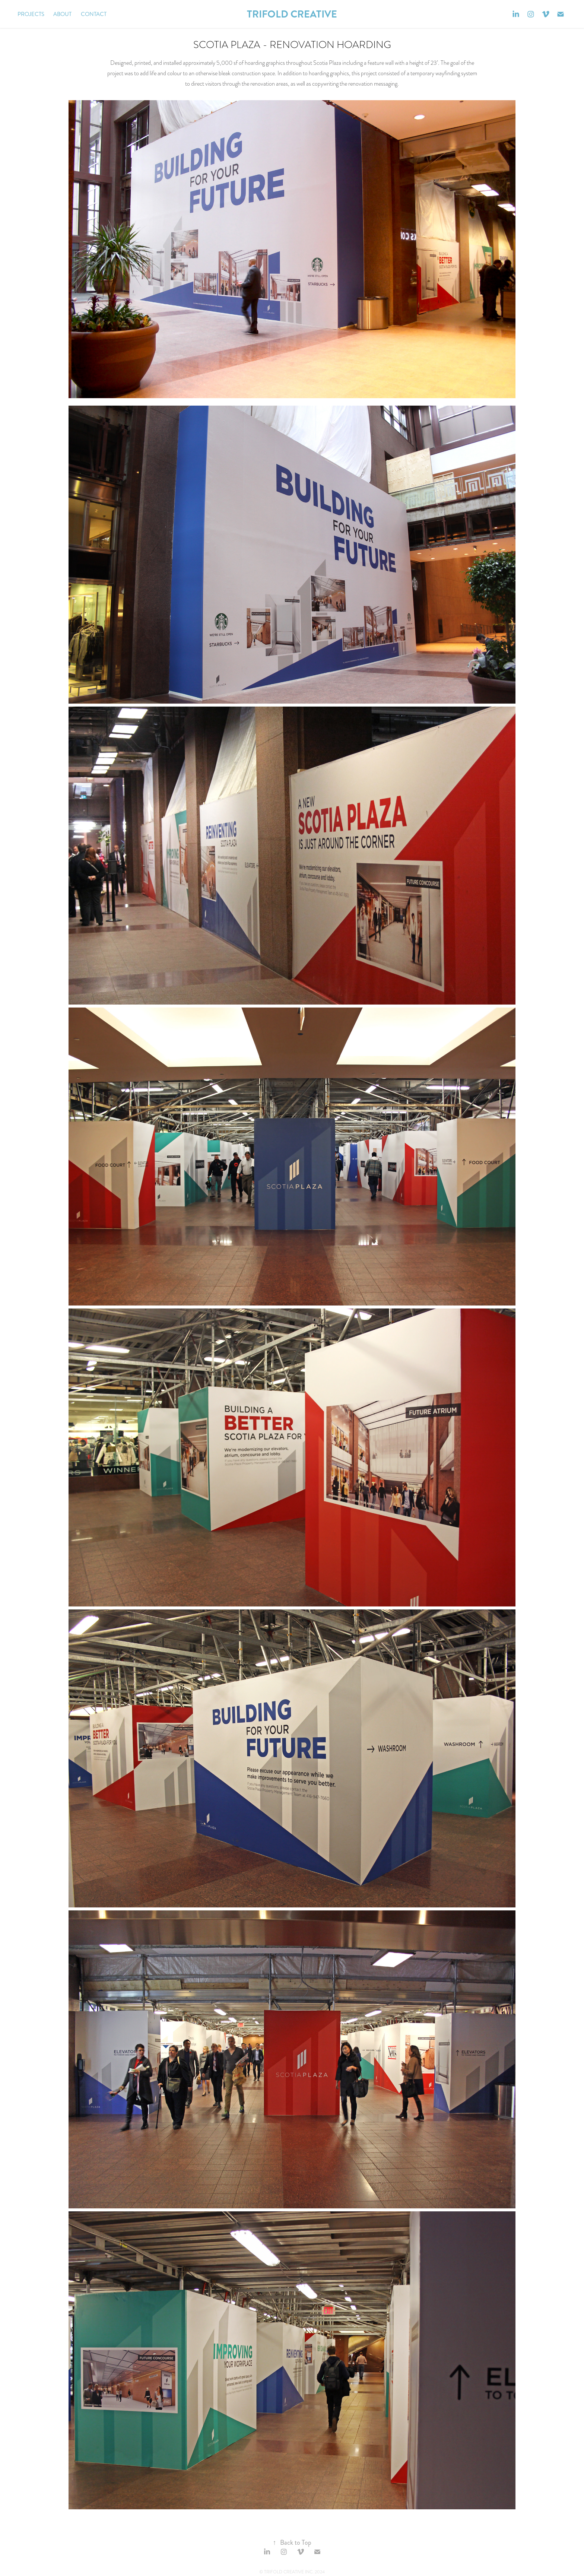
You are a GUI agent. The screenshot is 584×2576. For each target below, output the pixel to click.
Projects (31, 14)
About (62, 14)
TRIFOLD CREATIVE (292, 14)
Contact (94, 14)
